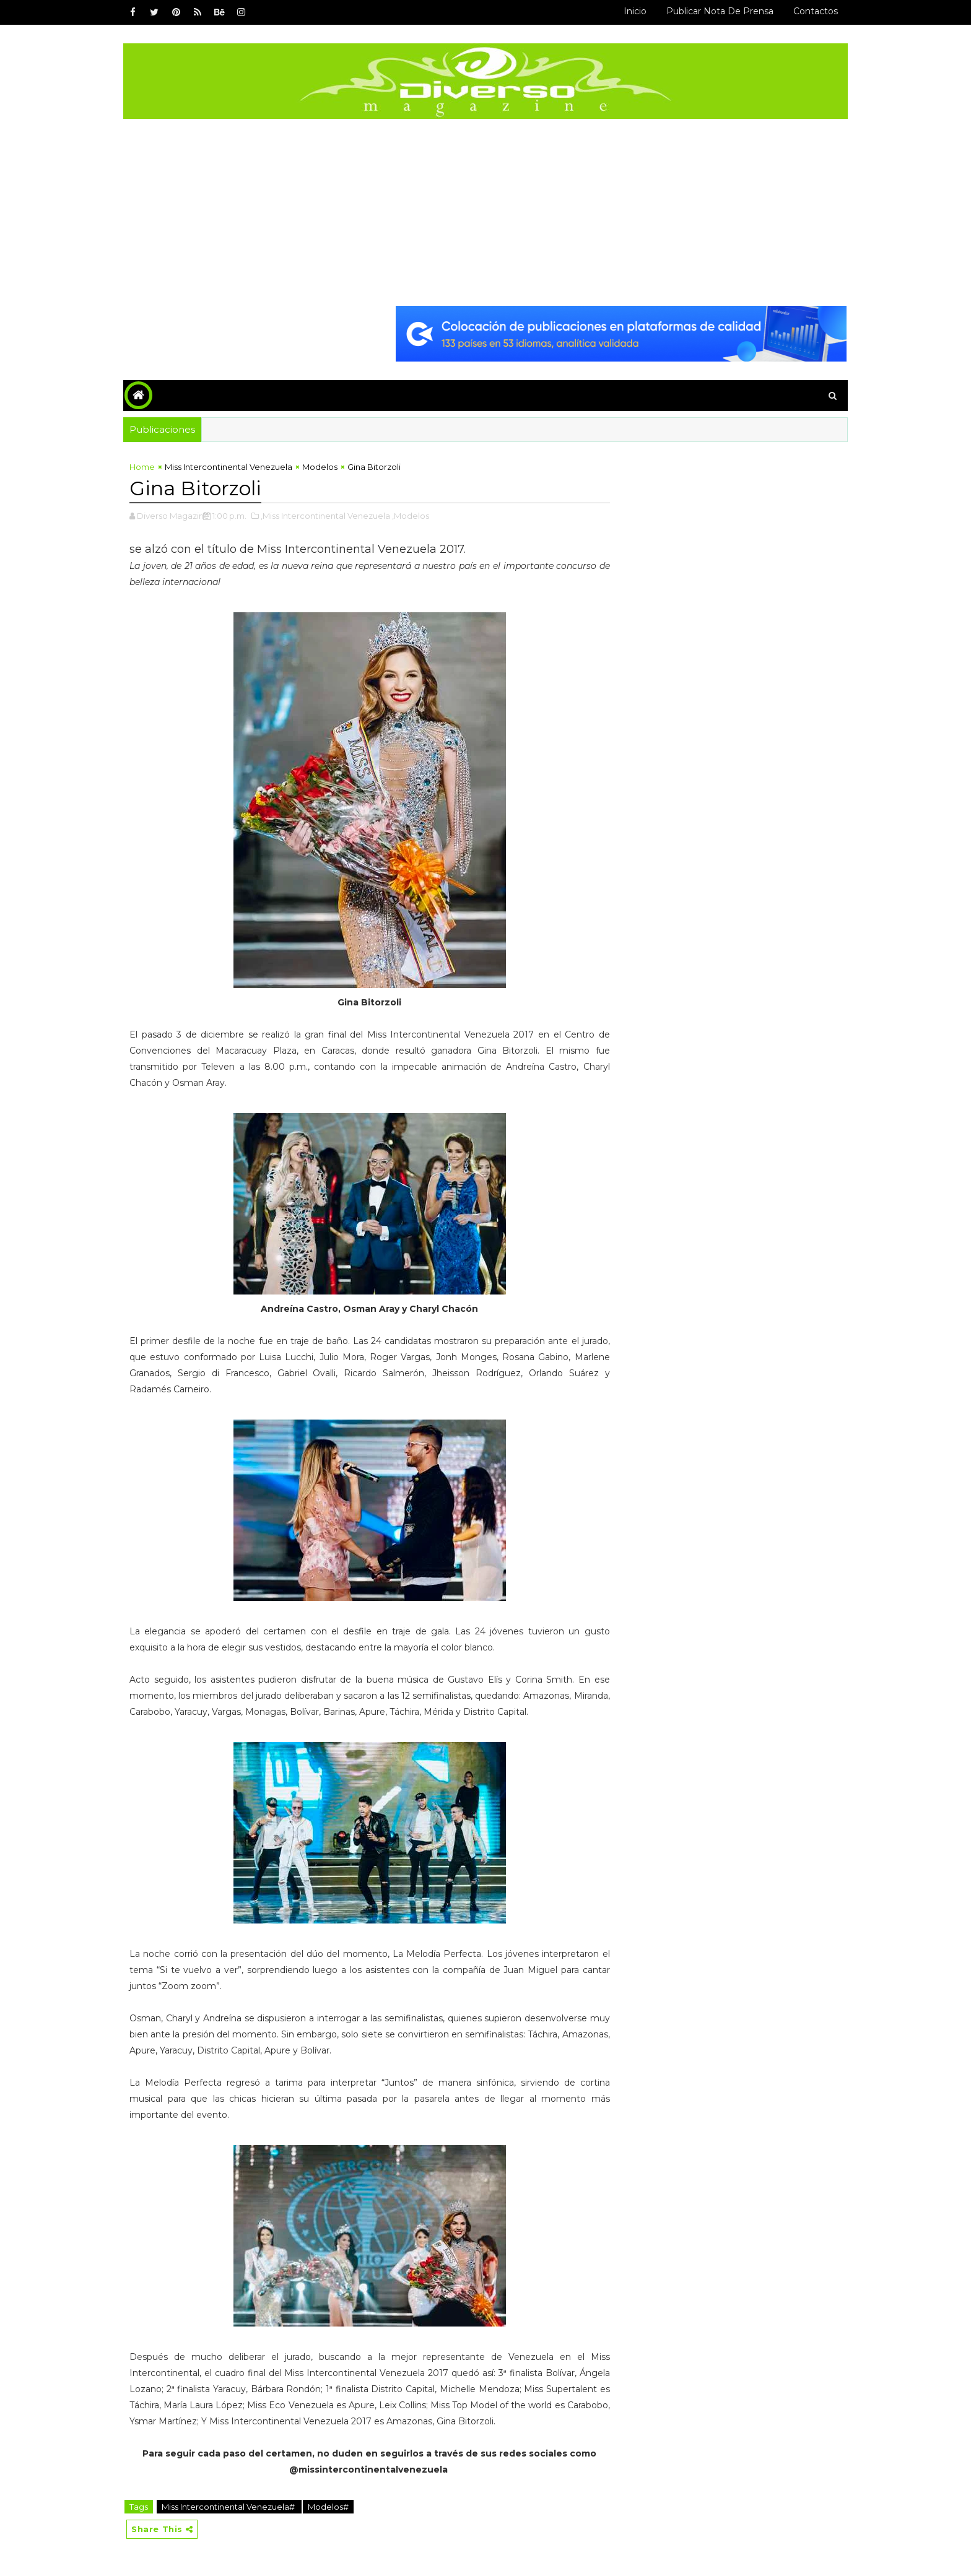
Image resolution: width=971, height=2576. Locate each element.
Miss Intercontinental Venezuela (228, 467)
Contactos (815, 11)
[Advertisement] (485, 211)
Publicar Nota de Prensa (719, 11)
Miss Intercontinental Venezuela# (229, 2507)
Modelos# (328, 2507)
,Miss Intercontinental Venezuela (325, 516)
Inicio (635, 11)
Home (142, 467)
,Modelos (410, 516)
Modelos (319, 467)
